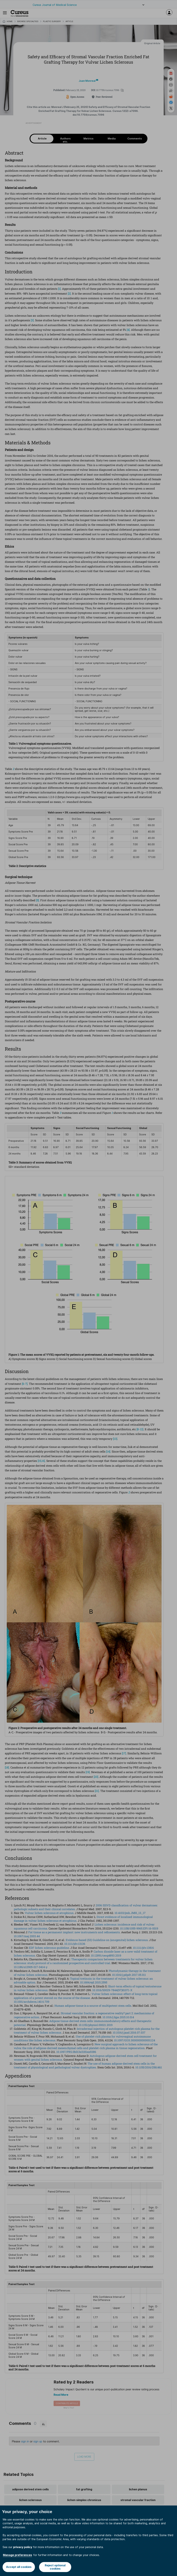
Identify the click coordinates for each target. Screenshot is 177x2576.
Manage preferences (17, 2555)
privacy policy (22, 2547)
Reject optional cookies (55, 2567)
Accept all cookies (18, 2567)
